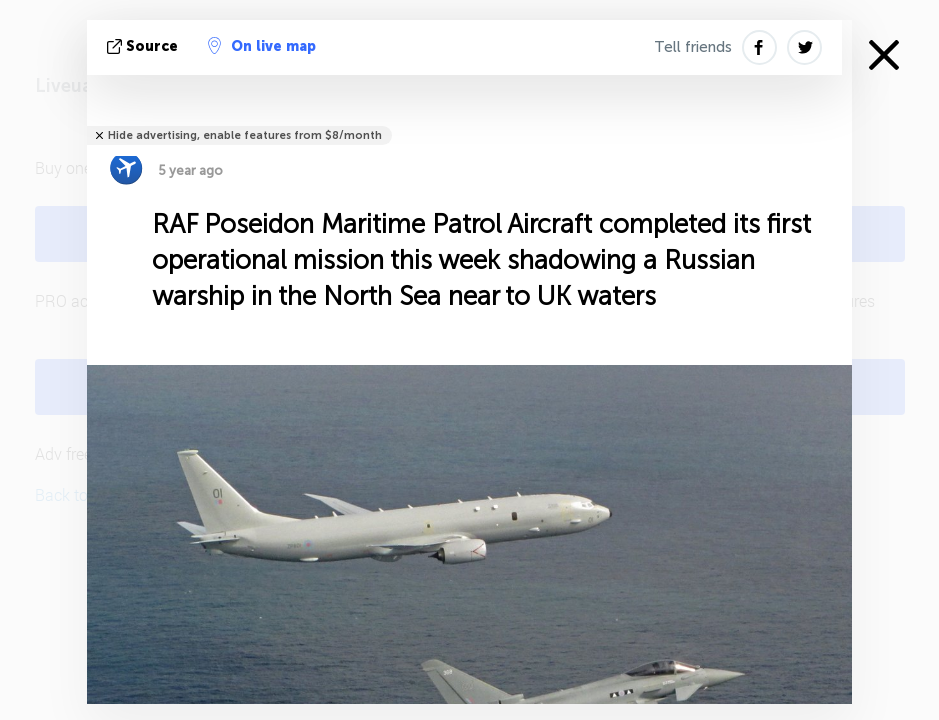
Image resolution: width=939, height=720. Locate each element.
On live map (262, 46)
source (144, 46)
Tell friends (693, 47)
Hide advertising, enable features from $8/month (245, 135)
